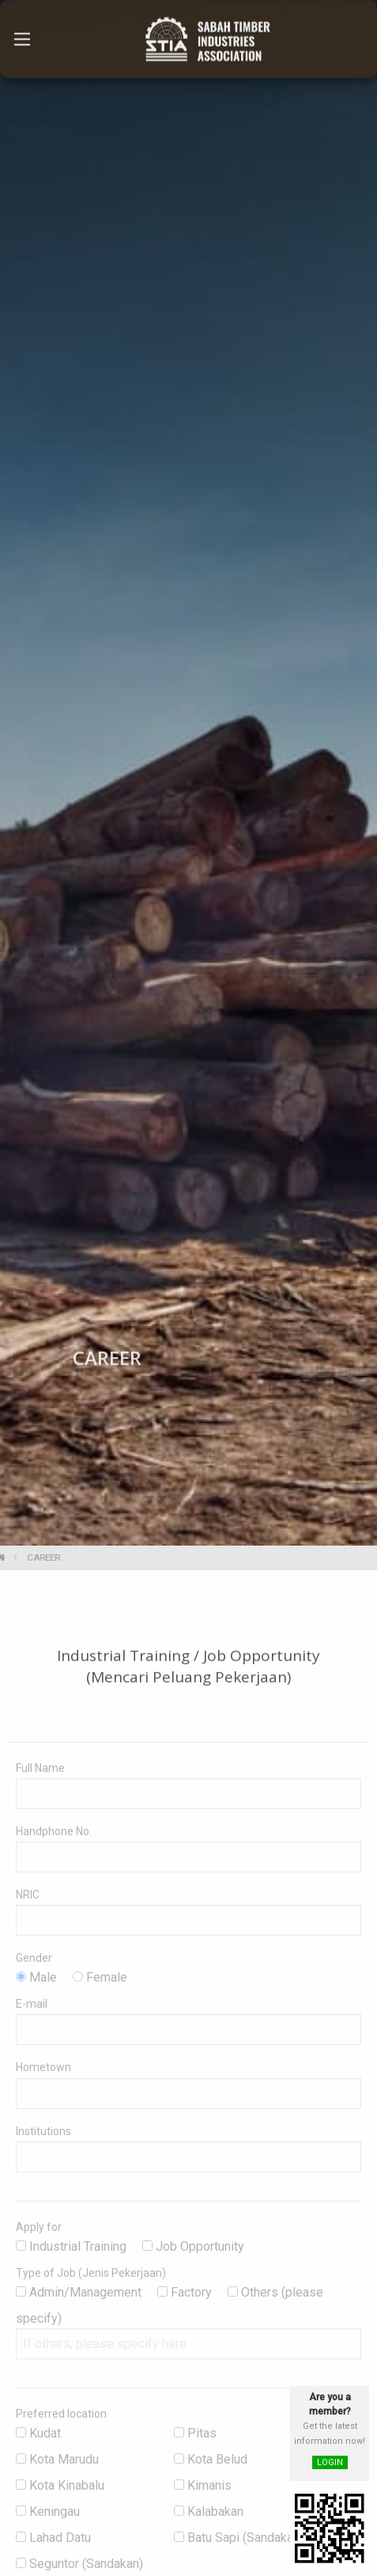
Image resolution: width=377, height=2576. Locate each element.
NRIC (28, 1904)
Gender (34, 1968)
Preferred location (61, 2424)
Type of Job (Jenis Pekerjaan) (91, 2283)
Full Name (40, 1777)
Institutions (43, 2140)
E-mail (31, 2014)
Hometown (43, 2077)
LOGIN (330, 2462)
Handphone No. (54, 1840)
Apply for (39, 2236)
